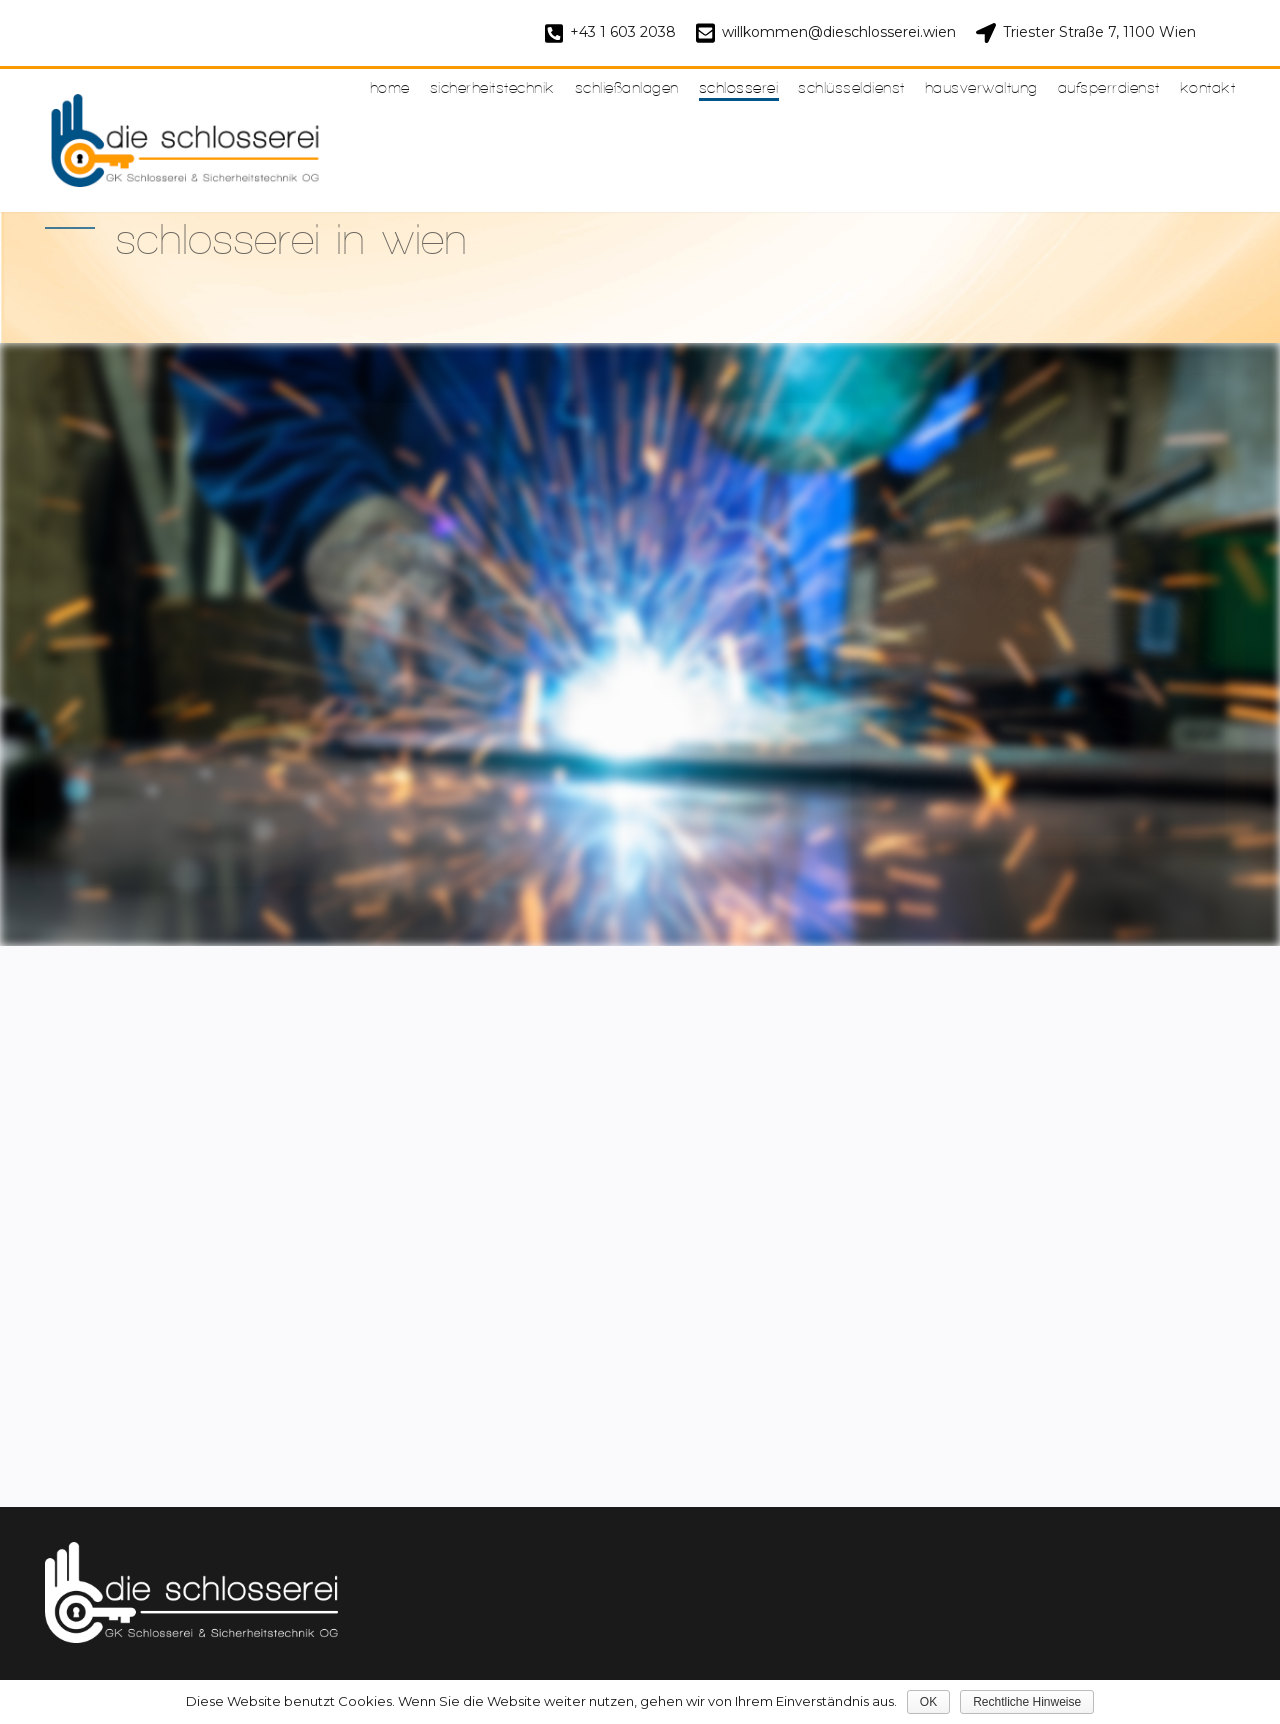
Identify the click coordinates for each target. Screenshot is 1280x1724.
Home (390, 87)
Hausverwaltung (981, 87)
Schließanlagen (627, 87)
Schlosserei (739, 87)
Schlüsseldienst (851, 87)
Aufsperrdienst (1109, 87)
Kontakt (1208, 87)
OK (928, 1702)
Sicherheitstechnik (492, 87)
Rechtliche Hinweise (1027, 1702)
